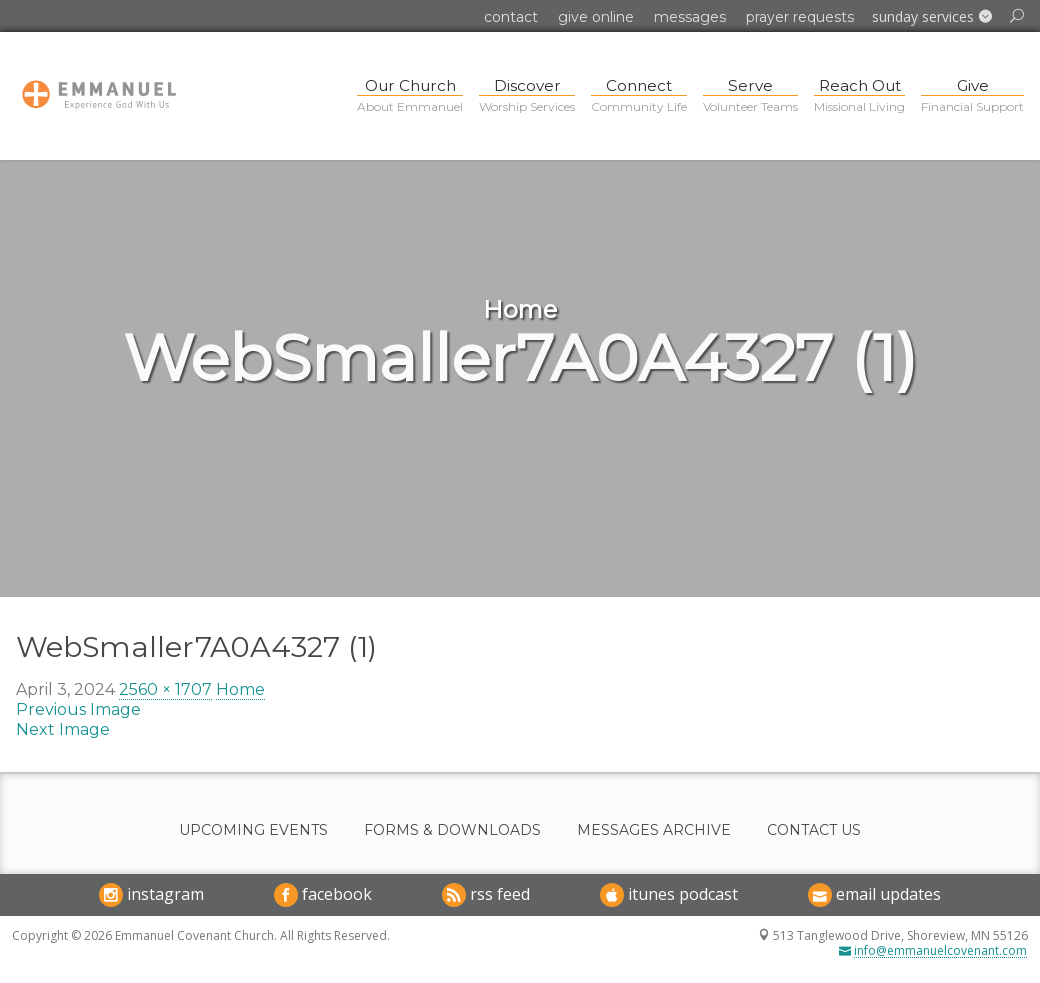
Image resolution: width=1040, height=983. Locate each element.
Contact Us (814, 830)
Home (240, 689)
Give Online (596, 17)
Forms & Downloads (452, 830)
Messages (690, 17)
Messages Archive (654, 830)
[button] (932, 17)
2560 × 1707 (165, 689)
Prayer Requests (800, 17)
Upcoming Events (253, 830)
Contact (511, 17)
